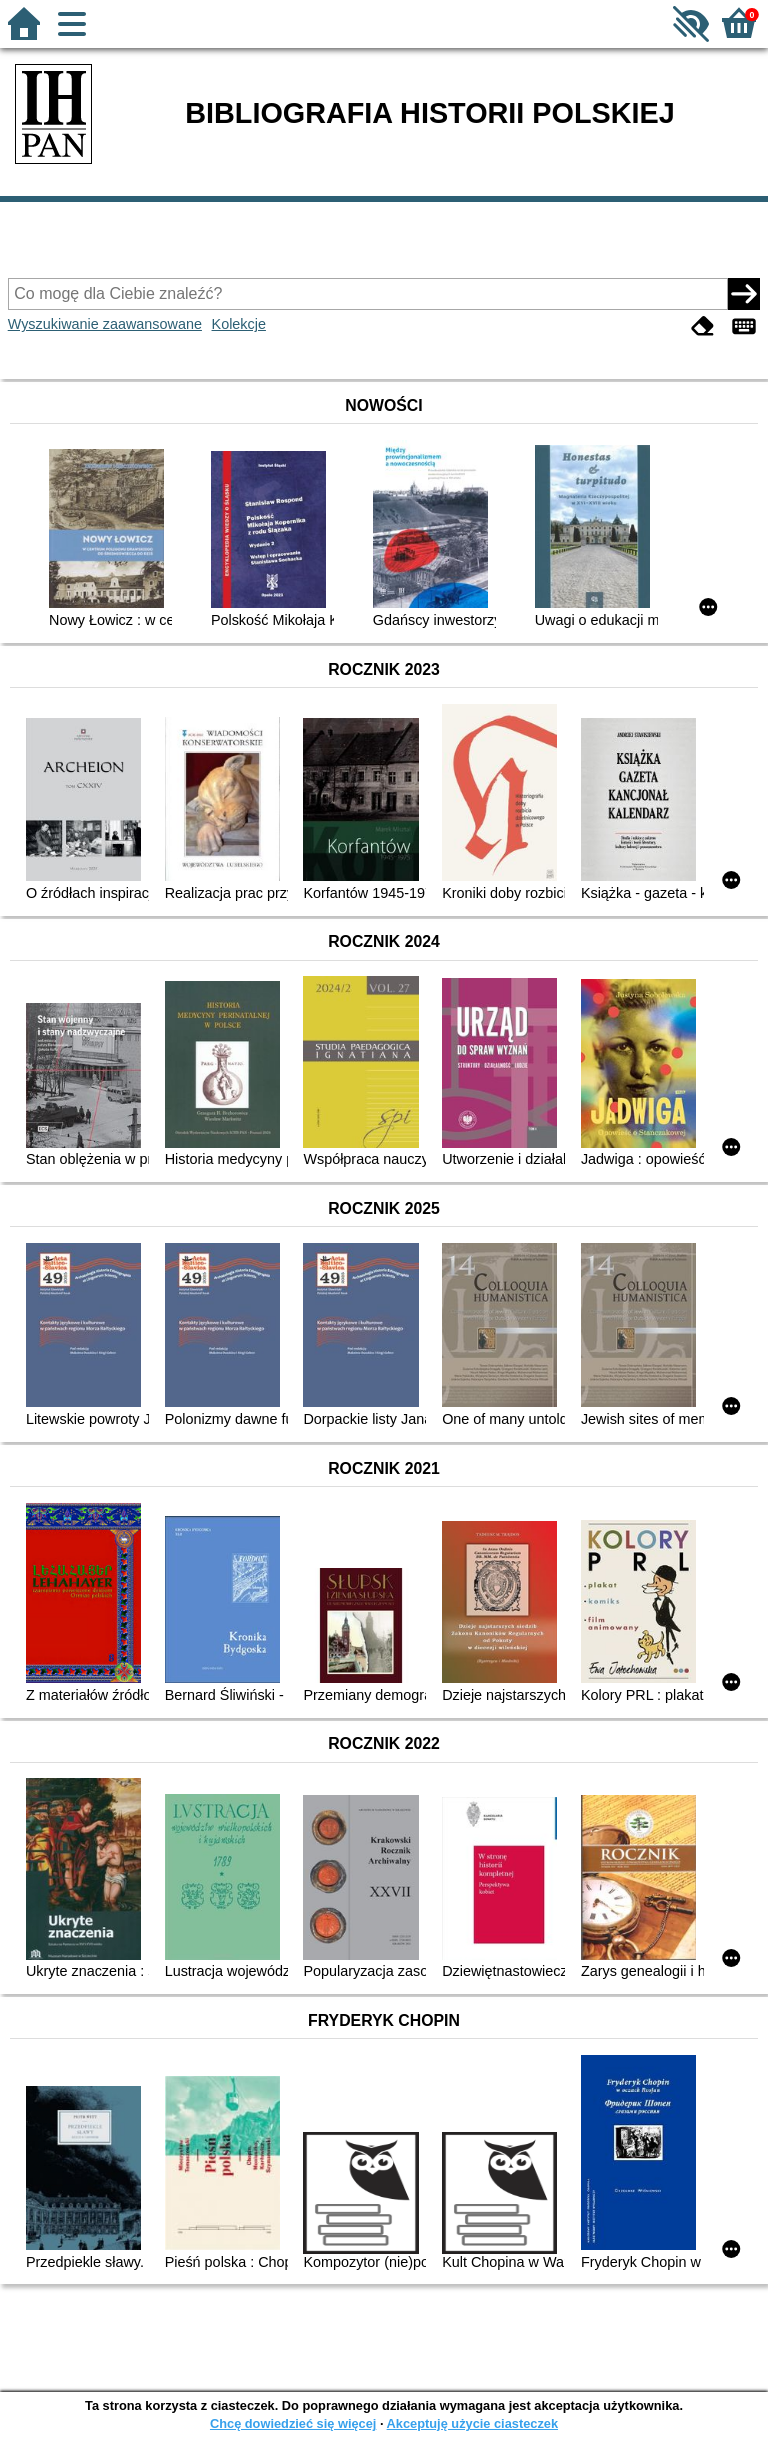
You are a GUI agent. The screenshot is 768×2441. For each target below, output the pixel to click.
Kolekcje (239, 324)
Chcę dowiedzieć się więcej (293, 2423)
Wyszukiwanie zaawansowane (105, 324)
